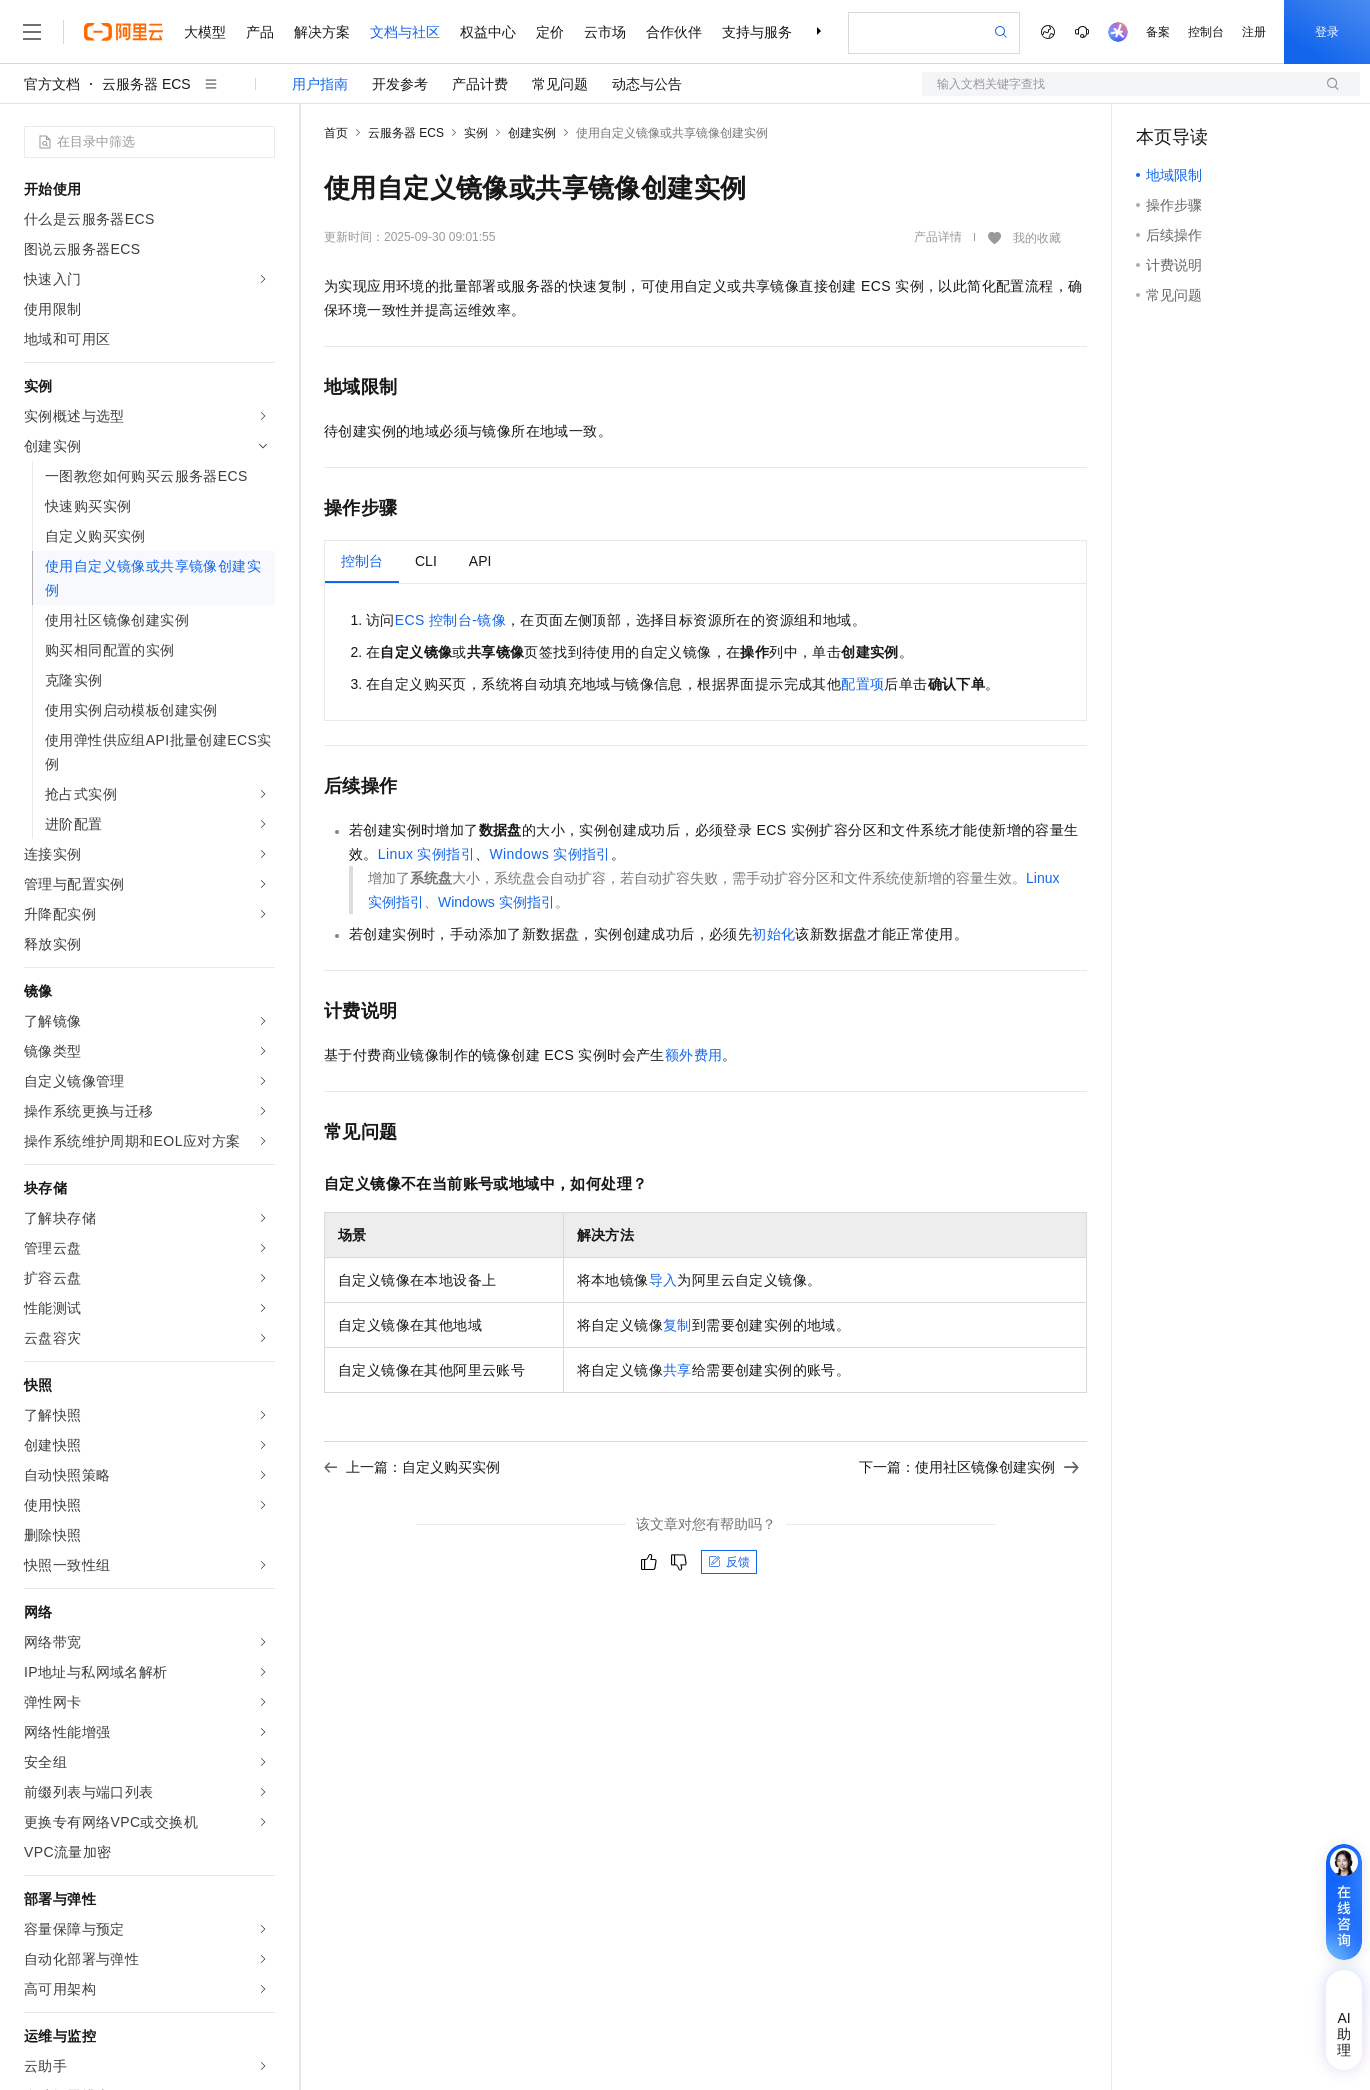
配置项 (862, 684)
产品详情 (938, 237)
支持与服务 (757, 32)
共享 (677, 1370)
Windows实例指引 (549, 854)
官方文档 (52, 84)
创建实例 (532, 133)
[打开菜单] (32, 32)
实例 (476, 133)
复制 (677, 1325)
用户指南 (320, 84)
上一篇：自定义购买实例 (412, 1467)
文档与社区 (405, 32)
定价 (550, 32)
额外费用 (694, 1055)
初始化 (773, 934)
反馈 (729, 1562)
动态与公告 (647, 84)
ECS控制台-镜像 (450, 620)
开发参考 (400, 84)
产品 (260, 32)
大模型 (205, 32)
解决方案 (322, 32)
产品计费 (480, 84)
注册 (1254, 32)
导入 (663, 1280)
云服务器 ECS (146, 84)
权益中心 (488, 32)
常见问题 (560, 84)
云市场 (605, 32)
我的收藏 (1037, 238)
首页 (336, 133)
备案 (1158, 32)
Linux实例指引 (426, 854)
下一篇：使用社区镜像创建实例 (969, 1467)
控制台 (1206, 32)
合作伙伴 (674, 32)
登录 (1327, 32)
